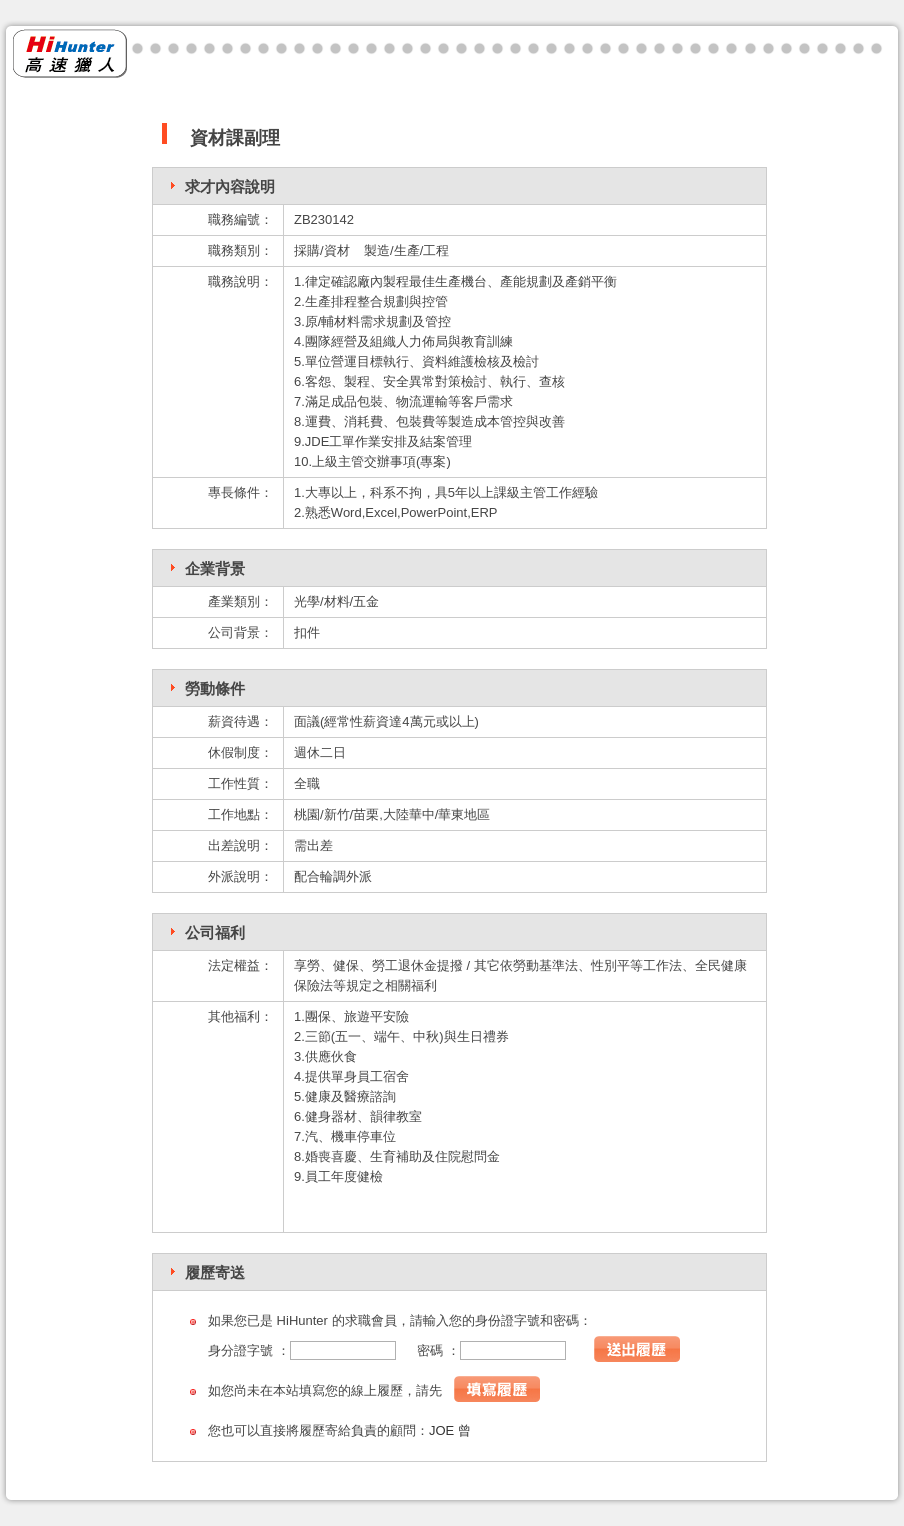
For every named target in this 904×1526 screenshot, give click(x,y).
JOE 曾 (450, 1430)
